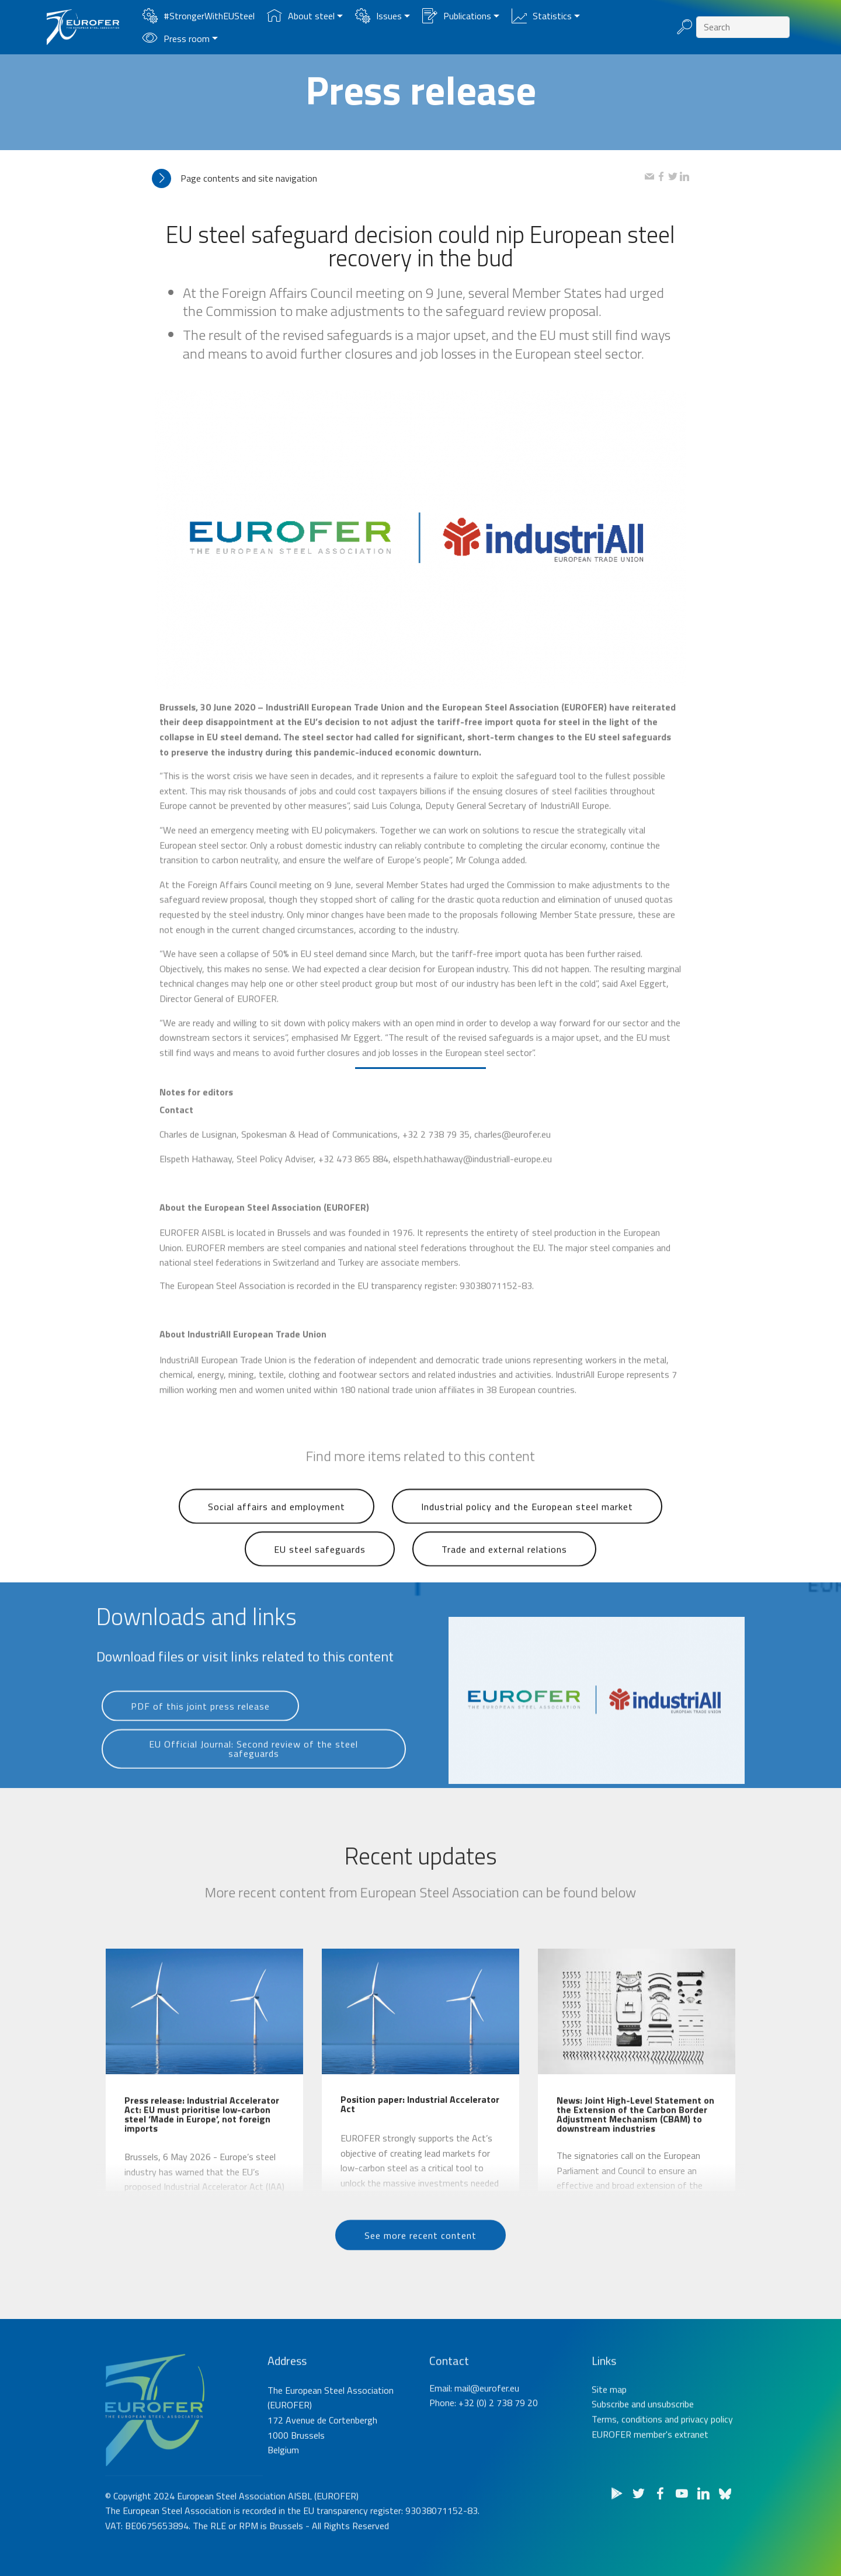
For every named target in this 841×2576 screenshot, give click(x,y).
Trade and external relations (504, 1575)
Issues (378, 16)
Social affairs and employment (276, 1533)
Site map (609, 2435)
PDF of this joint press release (200, 1729)
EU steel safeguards (320, 1575)
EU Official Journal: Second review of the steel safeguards (253, 1779)
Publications (456, 16)
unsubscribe (671, 2450)
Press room (176, 39)
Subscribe (610, 2450)
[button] (398, 178)
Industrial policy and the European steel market (527, 1533)
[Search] (743, 27)
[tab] (398, 178)
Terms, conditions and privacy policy (662, 2465)
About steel (301, 16)
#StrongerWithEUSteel (199, 16)
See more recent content (420, 2258)
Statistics (542, 16)
